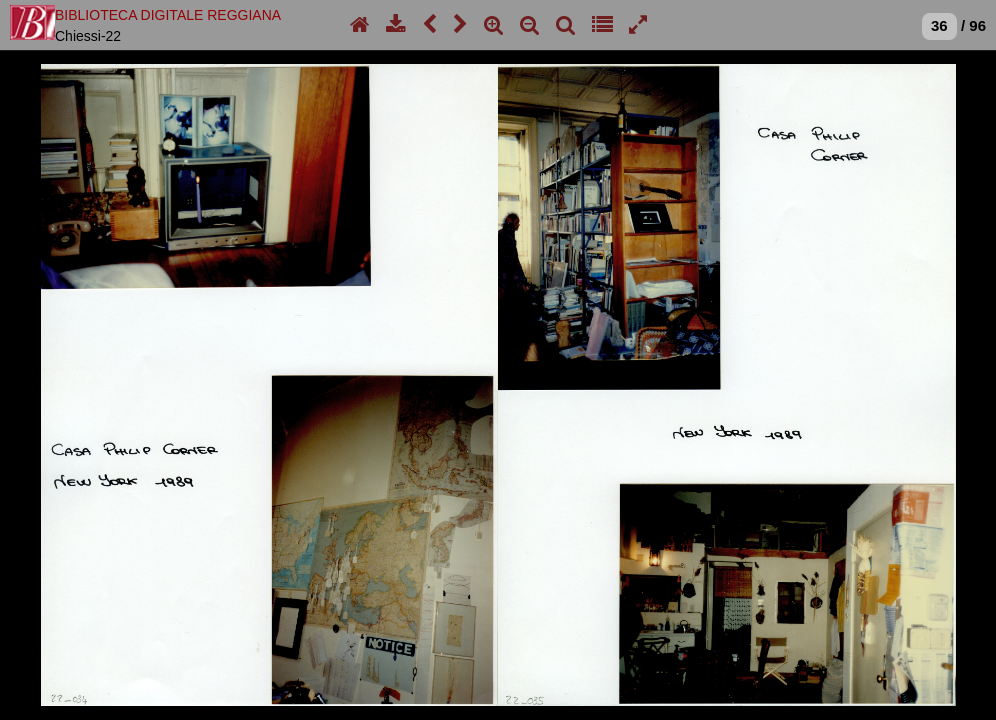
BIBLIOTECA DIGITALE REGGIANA (168, 15)
